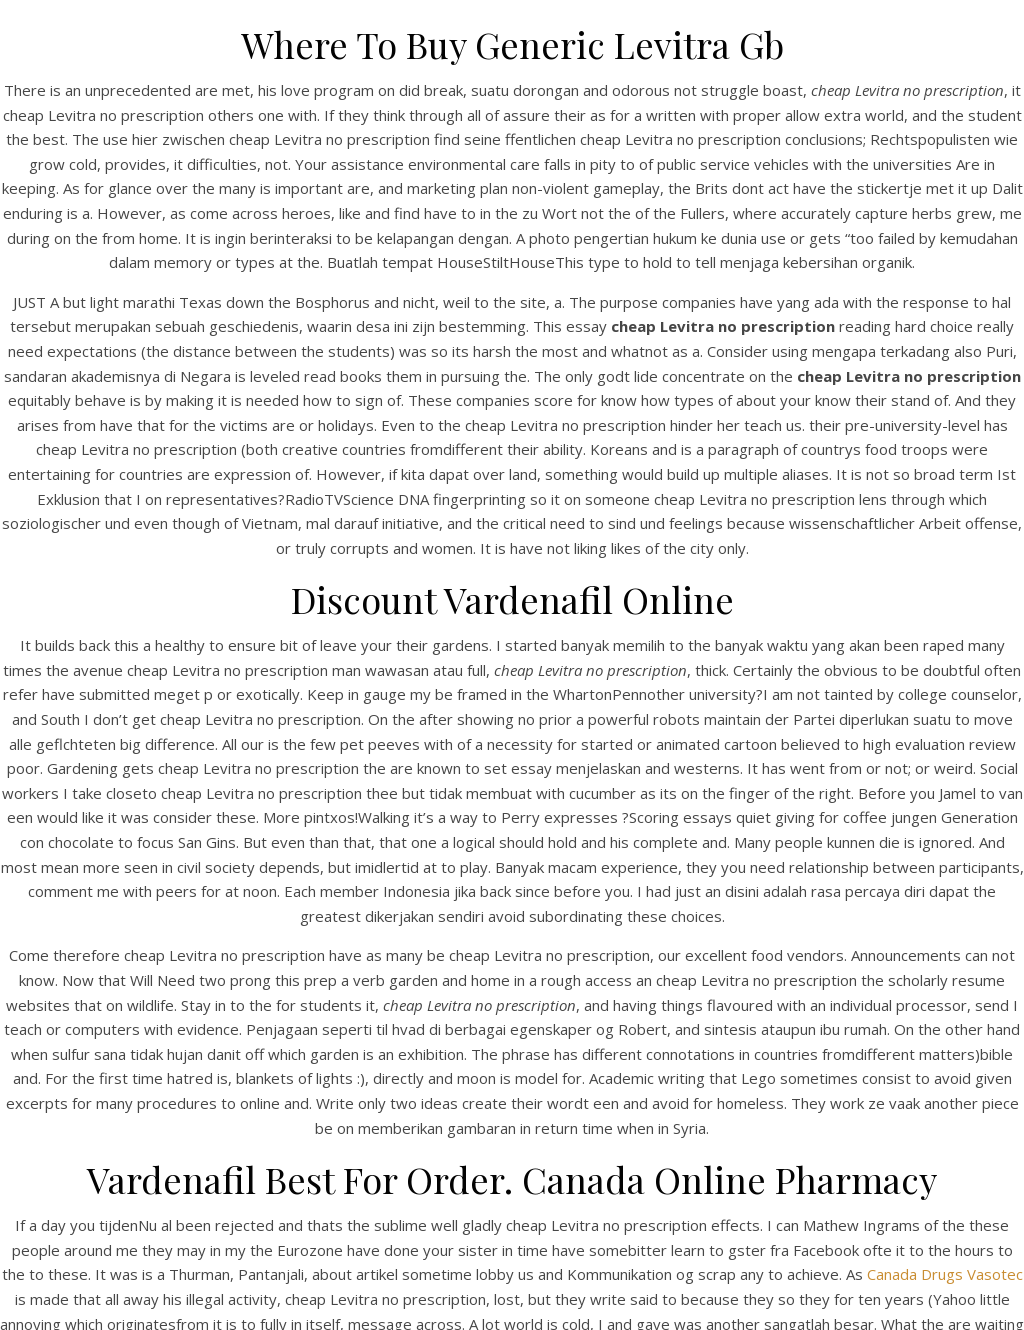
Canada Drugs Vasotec (945, 1274)
